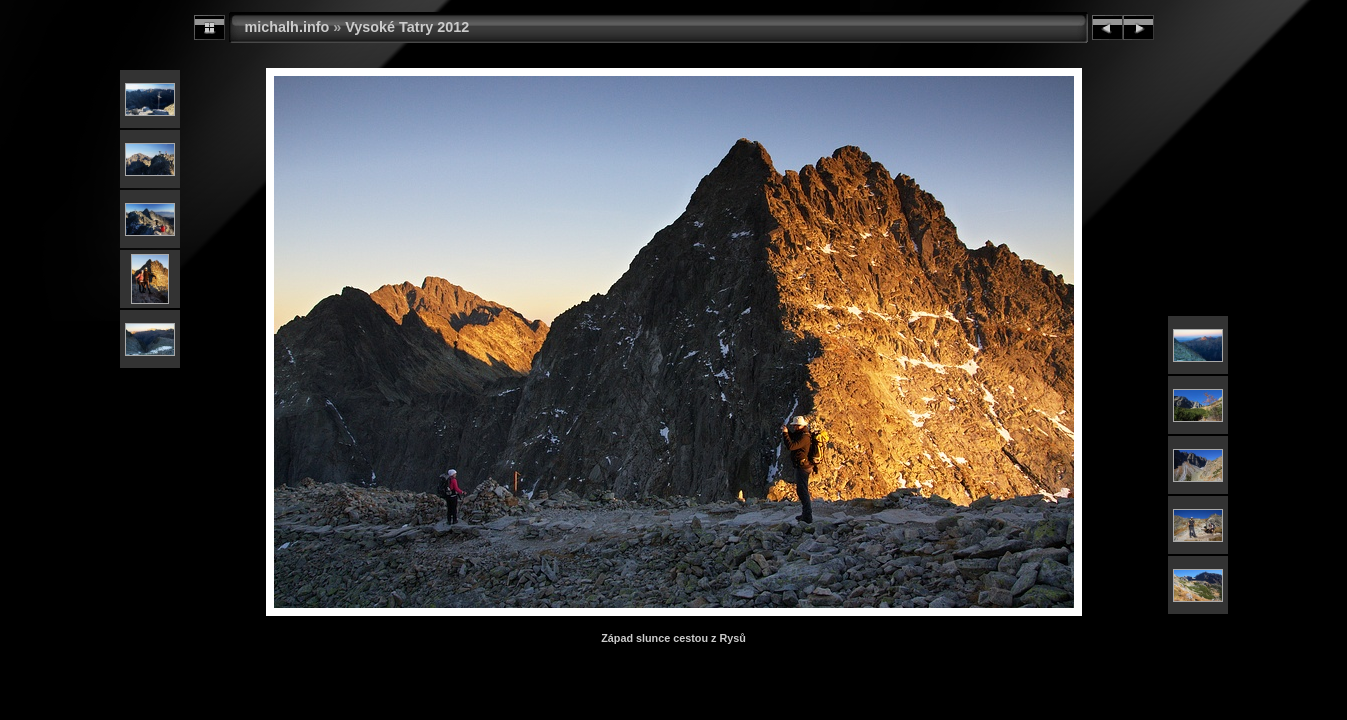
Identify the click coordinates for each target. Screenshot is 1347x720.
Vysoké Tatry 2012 (407, 27)
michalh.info (287, 27)
